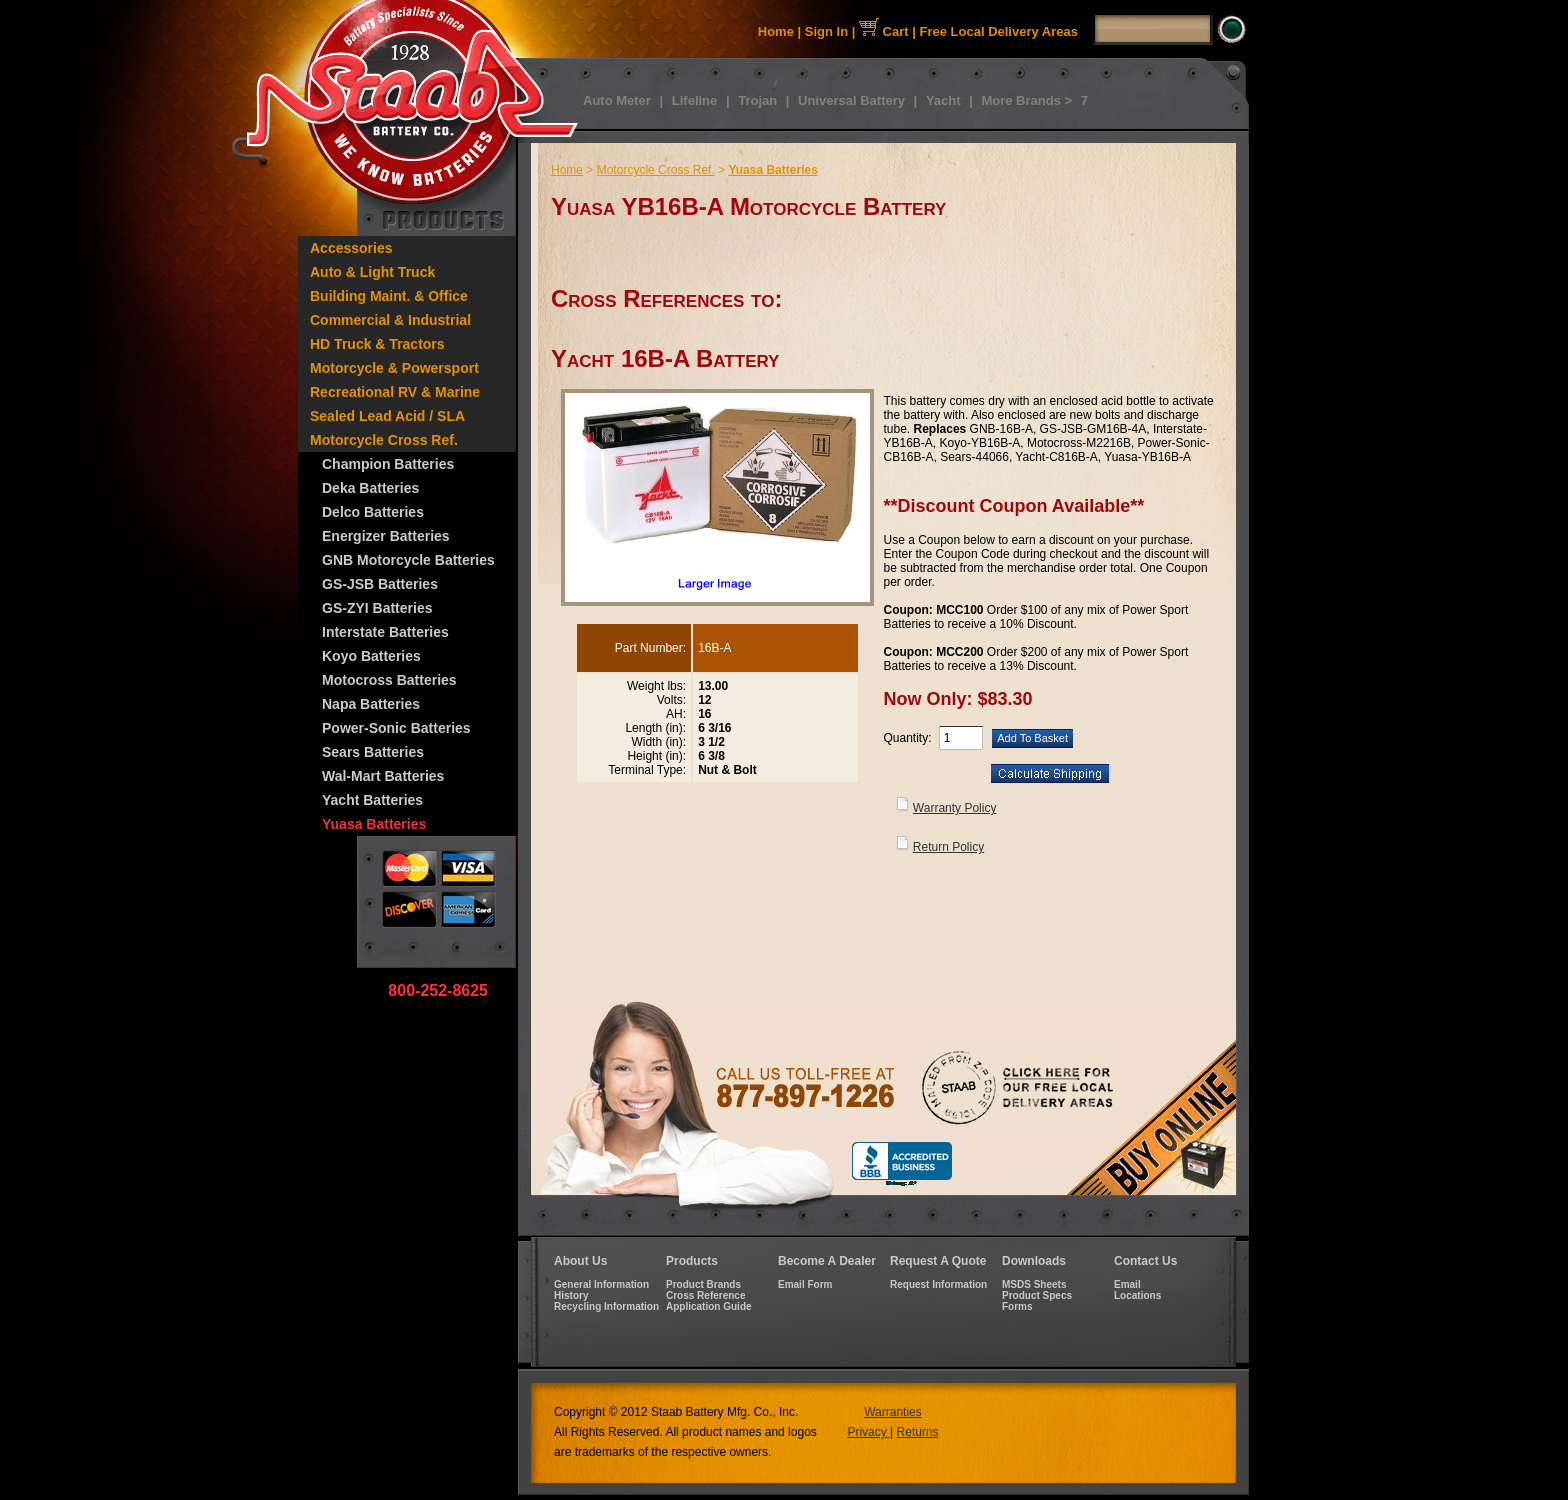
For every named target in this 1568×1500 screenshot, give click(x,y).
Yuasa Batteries (374, 824)
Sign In (826, 31)
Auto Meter (617, 100)
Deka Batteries (370, 488)
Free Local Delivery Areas (999, 31)
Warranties (893, 1412)
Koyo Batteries (371, 656)
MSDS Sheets (1034, 1284)
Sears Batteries (373, 752)
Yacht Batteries (372, 800)
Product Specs (1037, 1295)
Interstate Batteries (385, 632)
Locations (1137, 1295)
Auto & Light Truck (372, 272)
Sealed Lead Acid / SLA (387, 416)
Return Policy (948, 847)
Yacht (943, 100)
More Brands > (1026, 100)
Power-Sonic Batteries (396, 728)
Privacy (868, 1432)
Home (776, 31)
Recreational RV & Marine (395, 392)
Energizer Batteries (386, 536)
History (571, 1295)
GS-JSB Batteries (380, 584)
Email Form (805, 1284)
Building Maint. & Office (389, 296)
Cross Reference (705, 1295)
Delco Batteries (373, 512)
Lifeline (695, 100)
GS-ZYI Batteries (377, 608)
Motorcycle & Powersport (394, 368)
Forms (1017, 1306)
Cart (884, 31)
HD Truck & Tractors (377, 344)
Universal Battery (851, 100)
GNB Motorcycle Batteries (408, 560)
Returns (918, 1432)
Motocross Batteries (389, 680)
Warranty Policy (955, 808)
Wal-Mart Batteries (383, 776)
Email (1127, 1284)
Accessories (351, 248)
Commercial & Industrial (390, 320)
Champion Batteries (388, 464)
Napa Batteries (371, 704)
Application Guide (709, 1306)
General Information (601, 1284)
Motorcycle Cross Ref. (384, 440)
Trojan (757, 100)
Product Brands (703, 1284)
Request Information (938, 1284)
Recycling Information (606, 1306)
